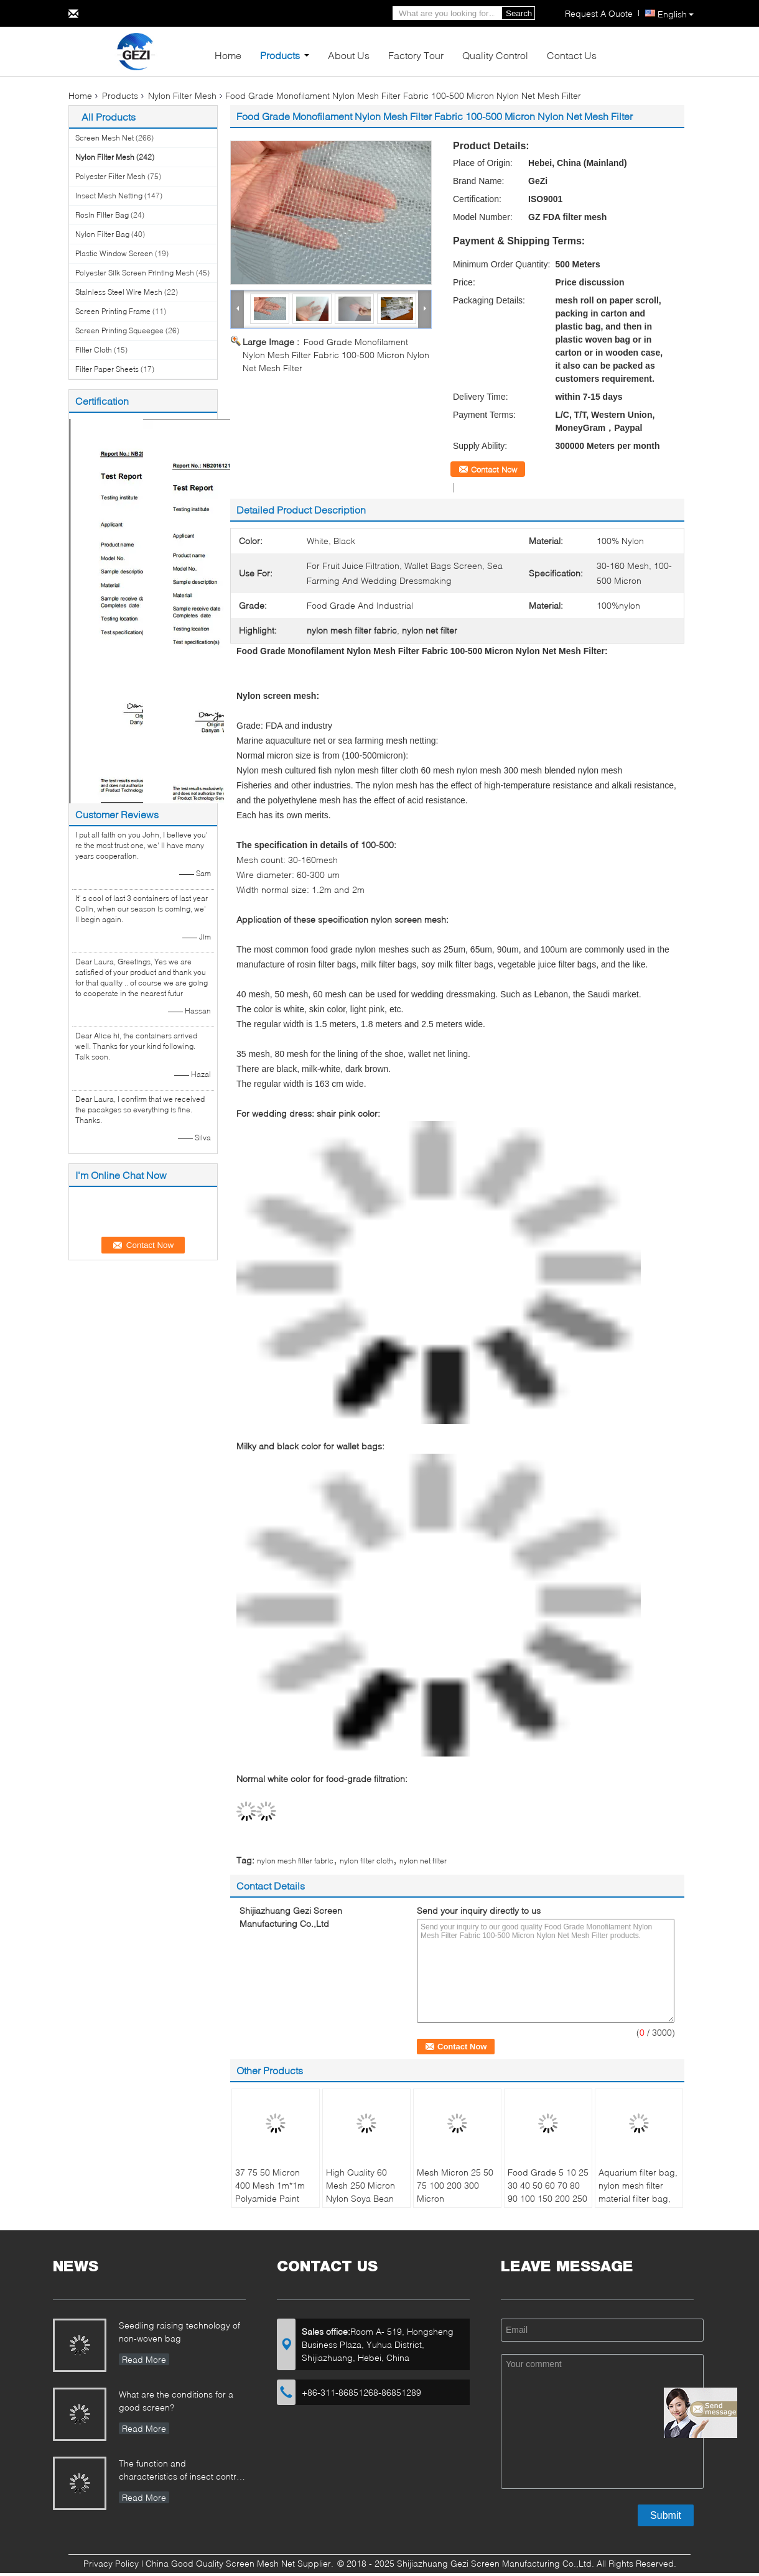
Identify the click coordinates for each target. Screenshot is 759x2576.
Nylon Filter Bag (102, 234)
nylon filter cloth (366, 1860)
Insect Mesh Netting (108, 195)
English (676, 14)
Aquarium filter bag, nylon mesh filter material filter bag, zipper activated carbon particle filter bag (638, 2205)
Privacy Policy (111, 2563)
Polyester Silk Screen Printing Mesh (134, 272)
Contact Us (572, 55)
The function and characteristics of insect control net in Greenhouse (181, 2471)
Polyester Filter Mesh (110, 176)
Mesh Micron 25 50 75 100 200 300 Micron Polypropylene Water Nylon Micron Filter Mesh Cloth (456, 2205)
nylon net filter (423, 1860)
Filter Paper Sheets (107, 369)
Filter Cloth (93, 349)
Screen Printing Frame (113, 311)
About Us (349, 55)
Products (280, 55)
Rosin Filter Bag (102, 214)
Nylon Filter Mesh (182, 95)
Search (519, 13)
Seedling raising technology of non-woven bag (179, 2331)
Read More (144, 2359)
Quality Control (495, 55)
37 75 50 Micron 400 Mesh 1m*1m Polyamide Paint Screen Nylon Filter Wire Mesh (272, 2198)
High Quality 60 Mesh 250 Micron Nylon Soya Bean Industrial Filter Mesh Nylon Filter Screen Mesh (360, 2205)
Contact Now (494, 469)
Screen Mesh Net (104, 137)
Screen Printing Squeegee (119, 330)
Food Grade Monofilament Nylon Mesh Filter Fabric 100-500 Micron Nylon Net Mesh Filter (336, 354)
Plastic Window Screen (114, 253)
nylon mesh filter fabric (295, 1860)
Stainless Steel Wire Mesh (118, 292)
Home (228, 55)
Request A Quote (599, 13)
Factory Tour (416, 55)
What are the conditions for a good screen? (176, 2400)
